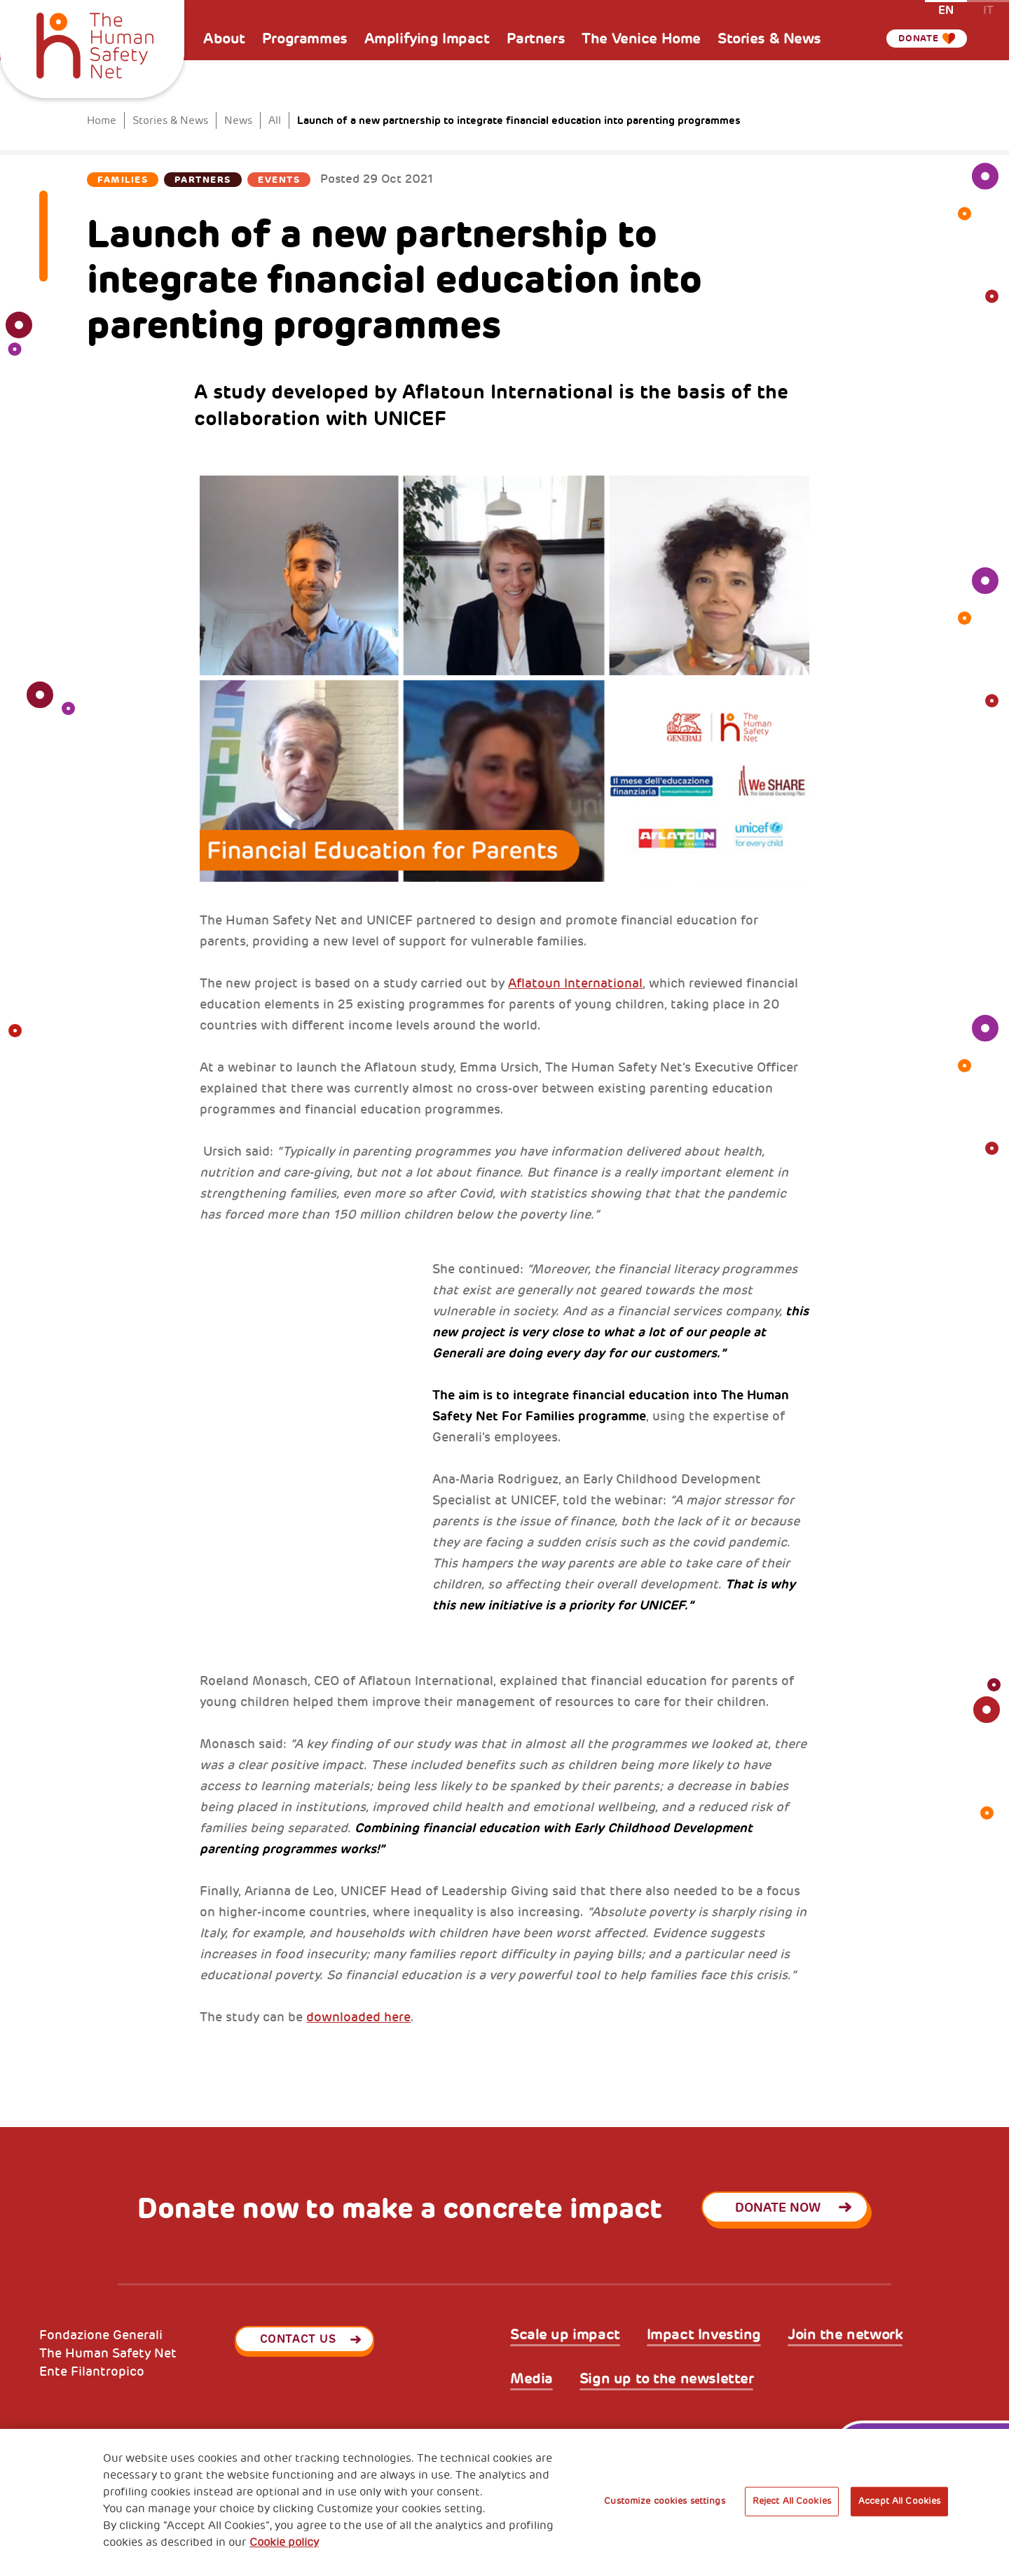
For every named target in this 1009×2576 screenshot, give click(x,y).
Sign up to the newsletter (666, 2379)
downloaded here (358, 2017)
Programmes (305, 38)
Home (101, 120)
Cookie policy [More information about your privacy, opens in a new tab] (284, 2542)
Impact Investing (704, 2334)
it (988, 9)
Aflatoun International (575, 983)
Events (279, 180)
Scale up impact (565, 2334)
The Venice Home (641, 38)
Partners (536, 38)
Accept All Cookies (899, 2501)
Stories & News (769, 38)
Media (531, 2379)
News (238, 120)
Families (122, 180)
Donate (914, 38)
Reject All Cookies (792, 2501)
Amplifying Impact (427, 38)
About (224, 38)
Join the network (845, 2334)
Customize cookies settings (664, 2501)
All (274, 120)
